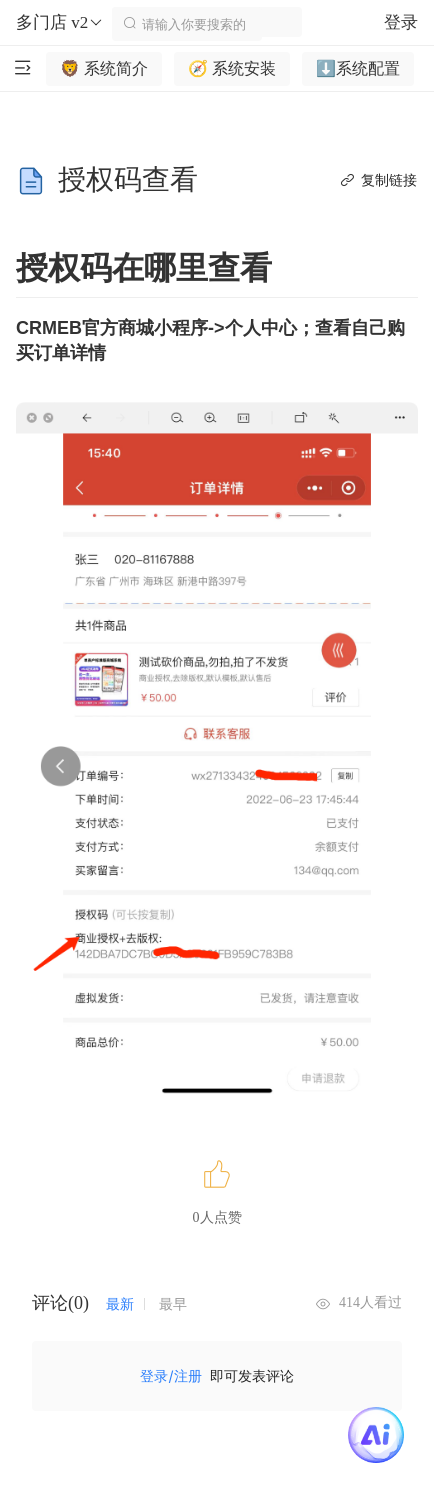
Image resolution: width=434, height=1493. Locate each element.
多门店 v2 (60, 23)
